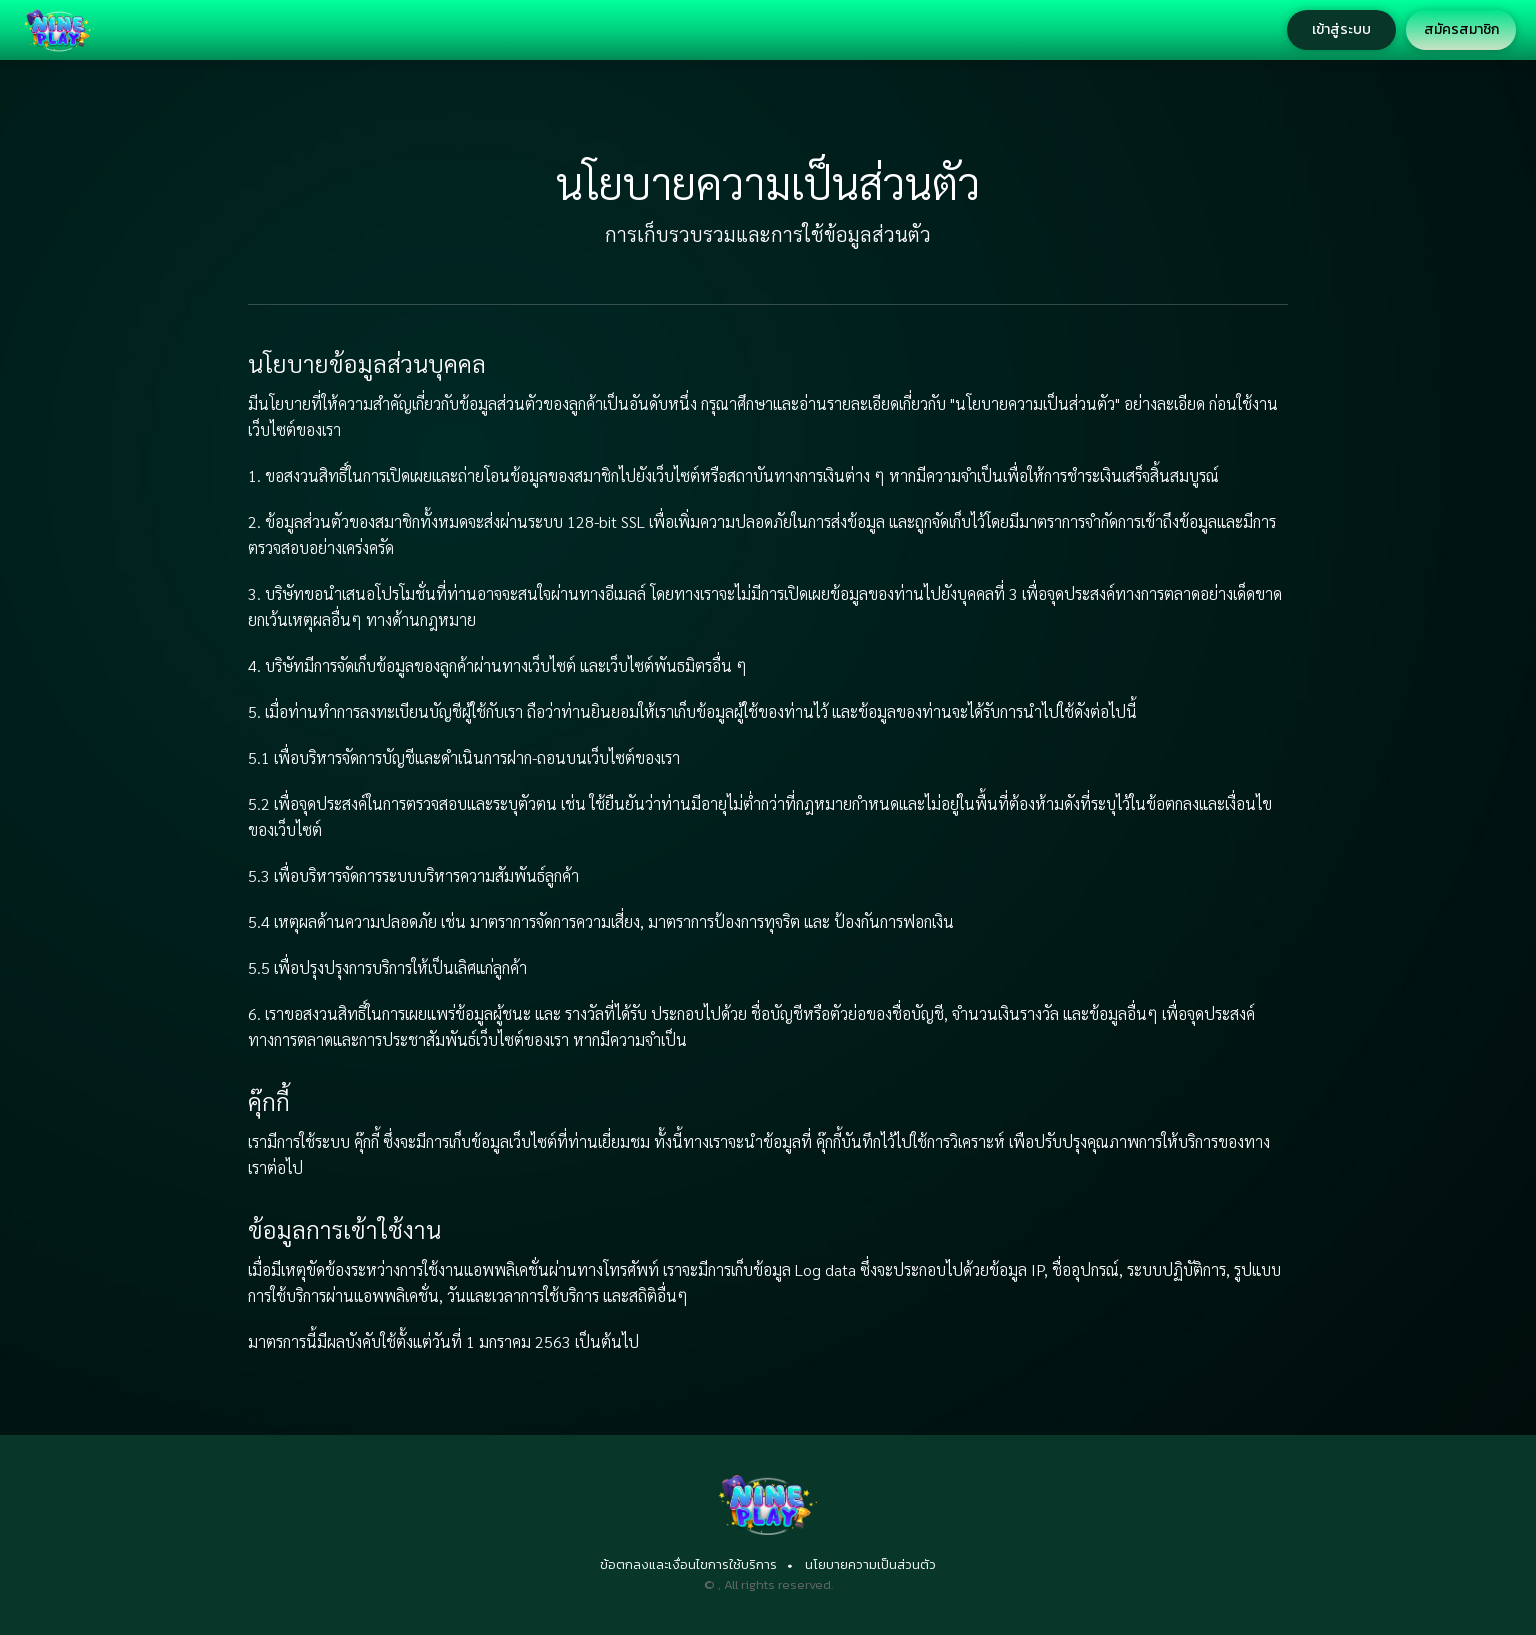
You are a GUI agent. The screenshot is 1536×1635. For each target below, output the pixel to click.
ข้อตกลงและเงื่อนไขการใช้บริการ (688, 1564)
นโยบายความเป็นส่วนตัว (870, 1564)
